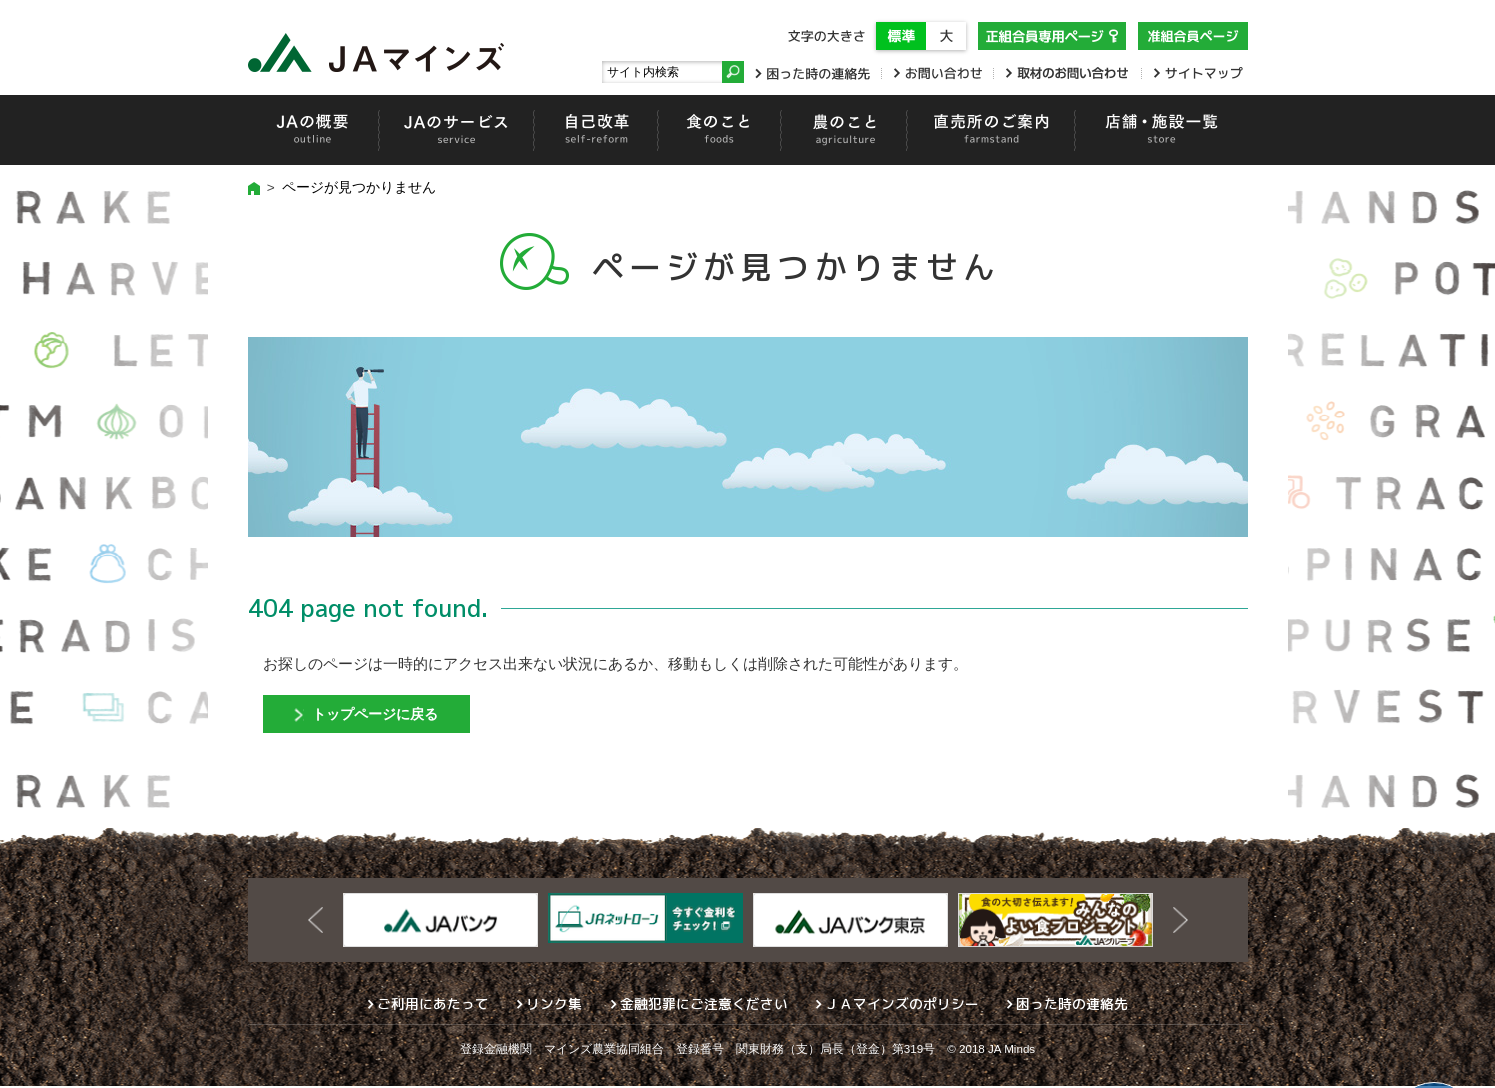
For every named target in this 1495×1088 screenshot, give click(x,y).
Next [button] (1180, 922)
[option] (440, 922)
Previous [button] (315, 922)
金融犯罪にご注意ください (704, 1005)
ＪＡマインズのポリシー (902, 1005)
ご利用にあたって (433, 1005)
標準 (901, 36)
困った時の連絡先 (1072, 1005)
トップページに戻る (381, 714)
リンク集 (554, 1005)
